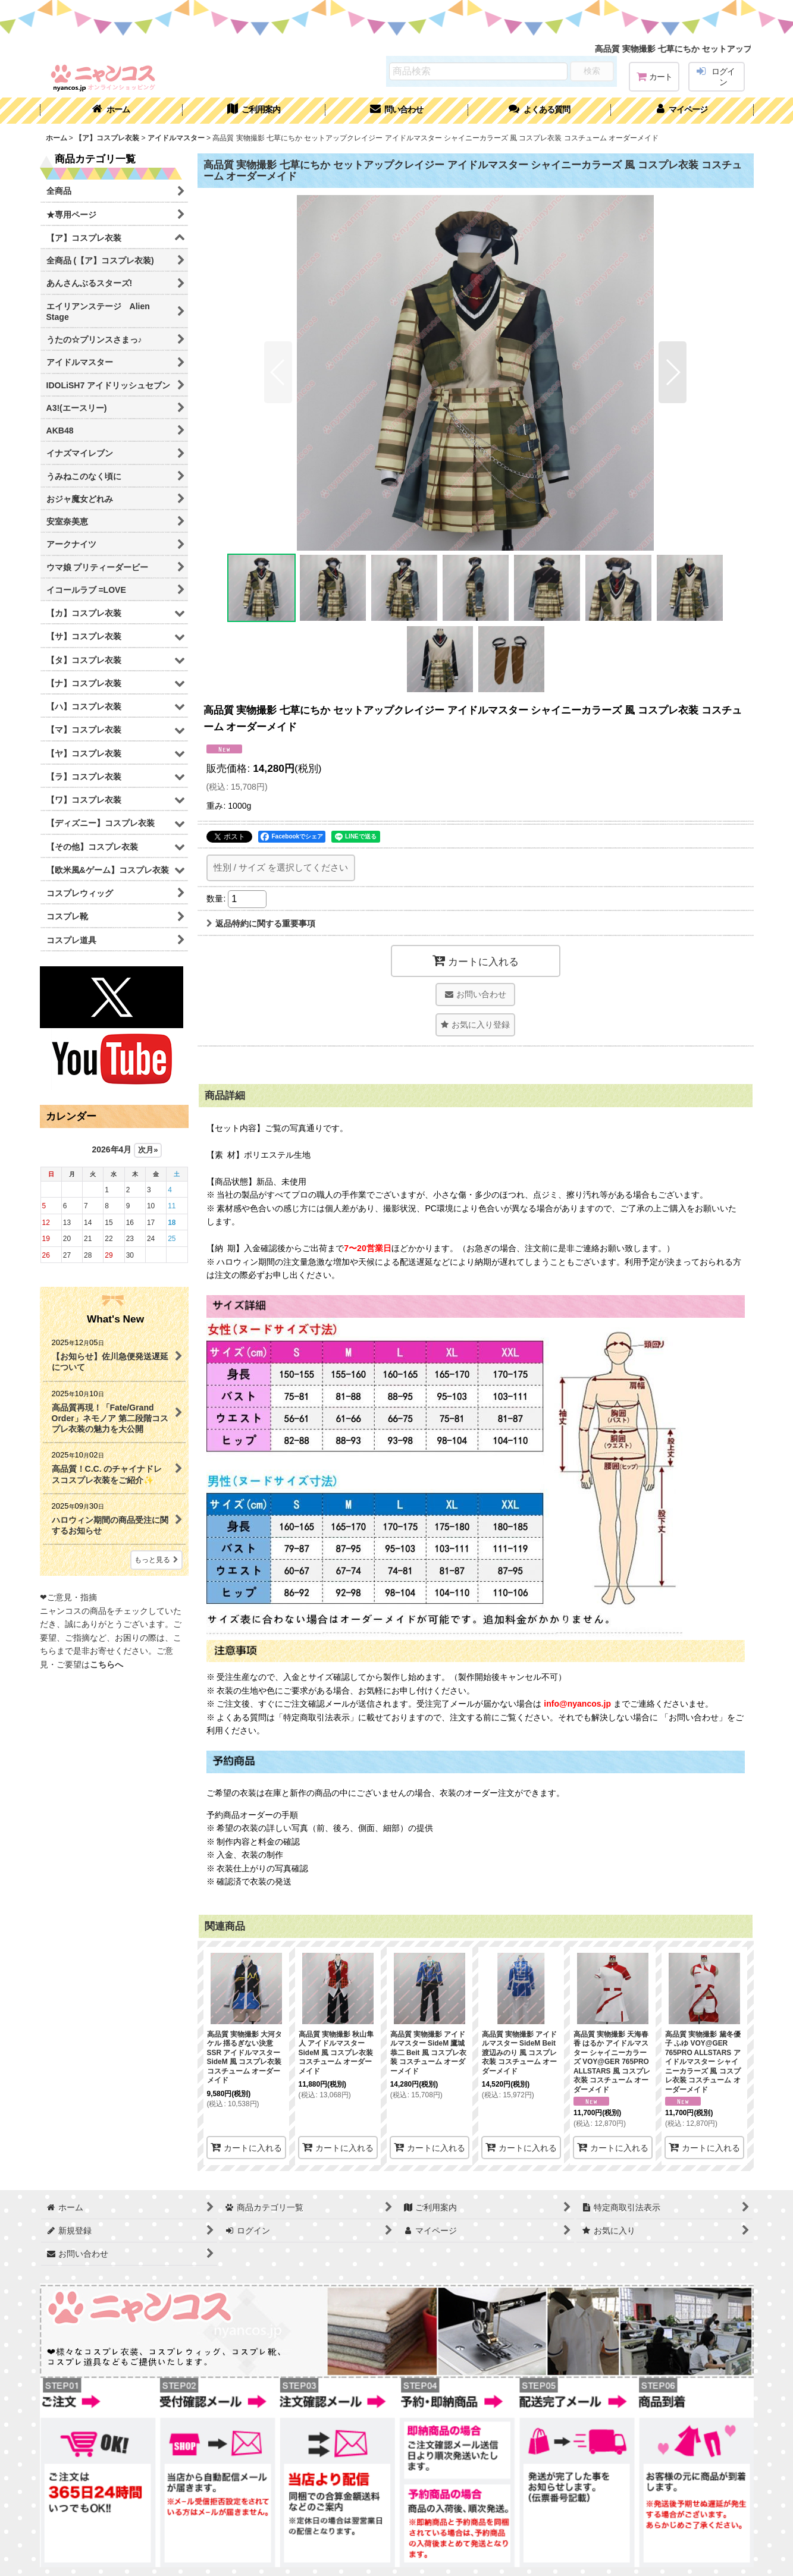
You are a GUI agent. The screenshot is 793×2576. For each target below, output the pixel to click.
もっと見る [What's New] (156, 1560)
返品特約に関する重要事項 (260, 923)
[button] (539, 111)
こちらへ (106, 1664)
